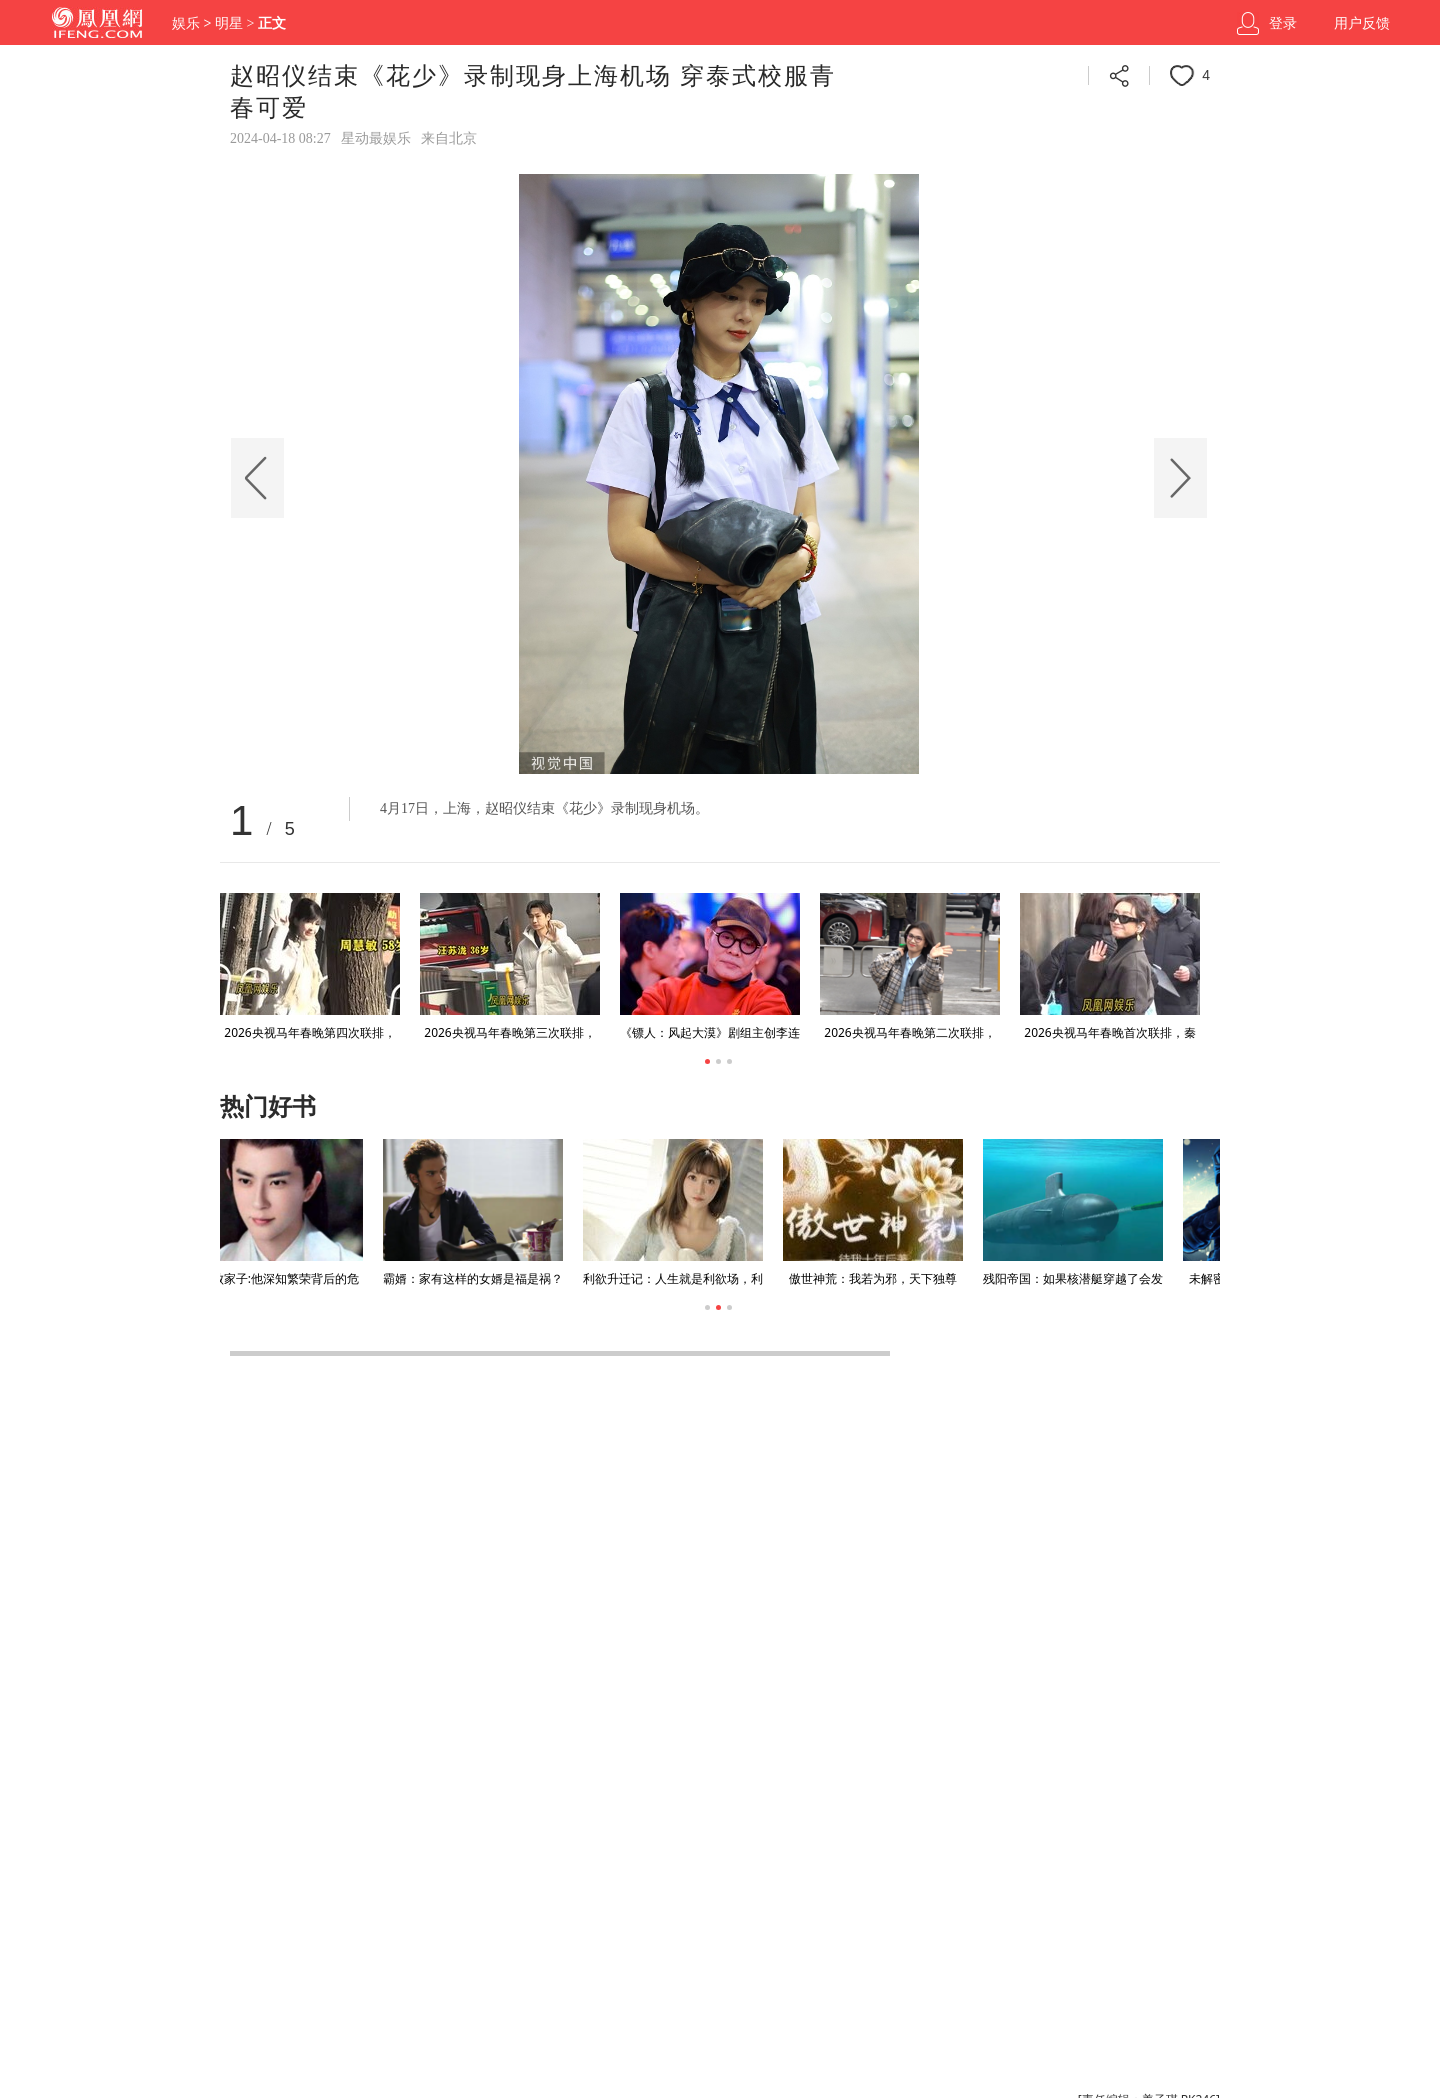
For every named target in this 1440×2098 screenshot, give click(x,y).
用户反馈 (1362, 23)
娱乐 (186, 23)
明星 (229, 23)
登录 (1283, 23)
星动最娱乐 (376, 138)
